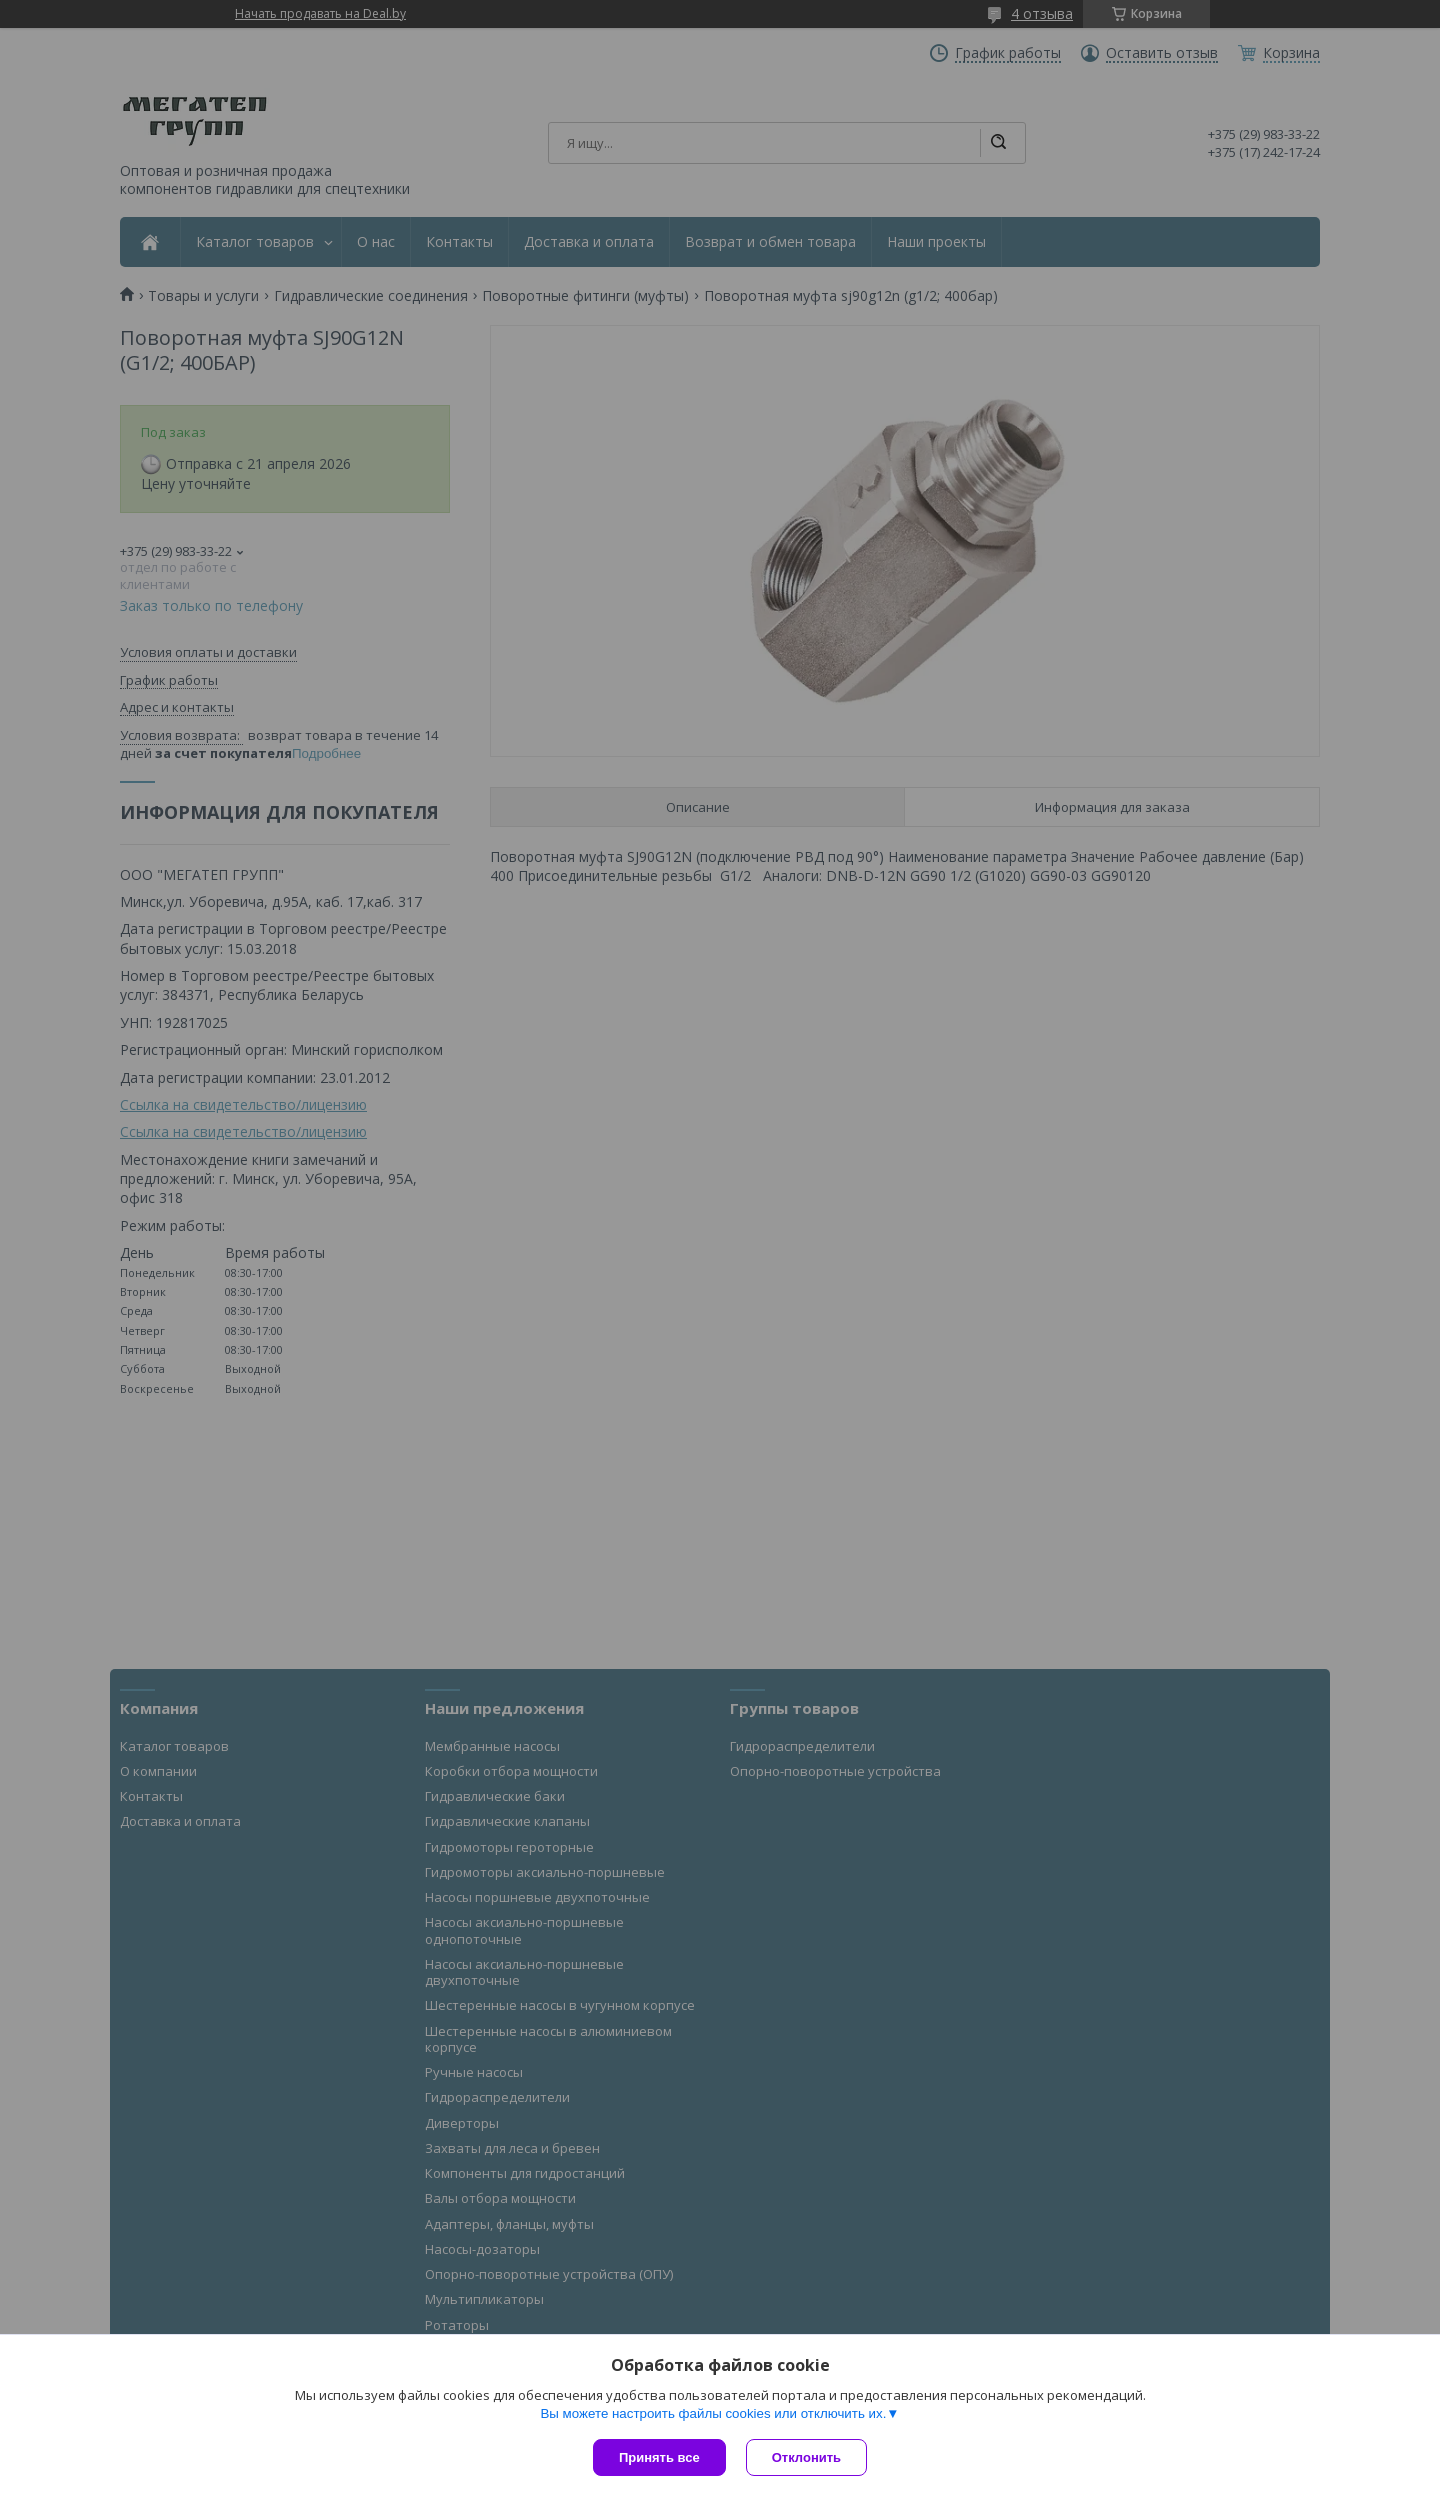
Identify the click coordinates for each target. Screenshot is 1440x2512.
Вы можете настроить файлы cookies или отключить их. (713, 2413)
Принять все (659, 2457)
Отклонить (806, 2457)
